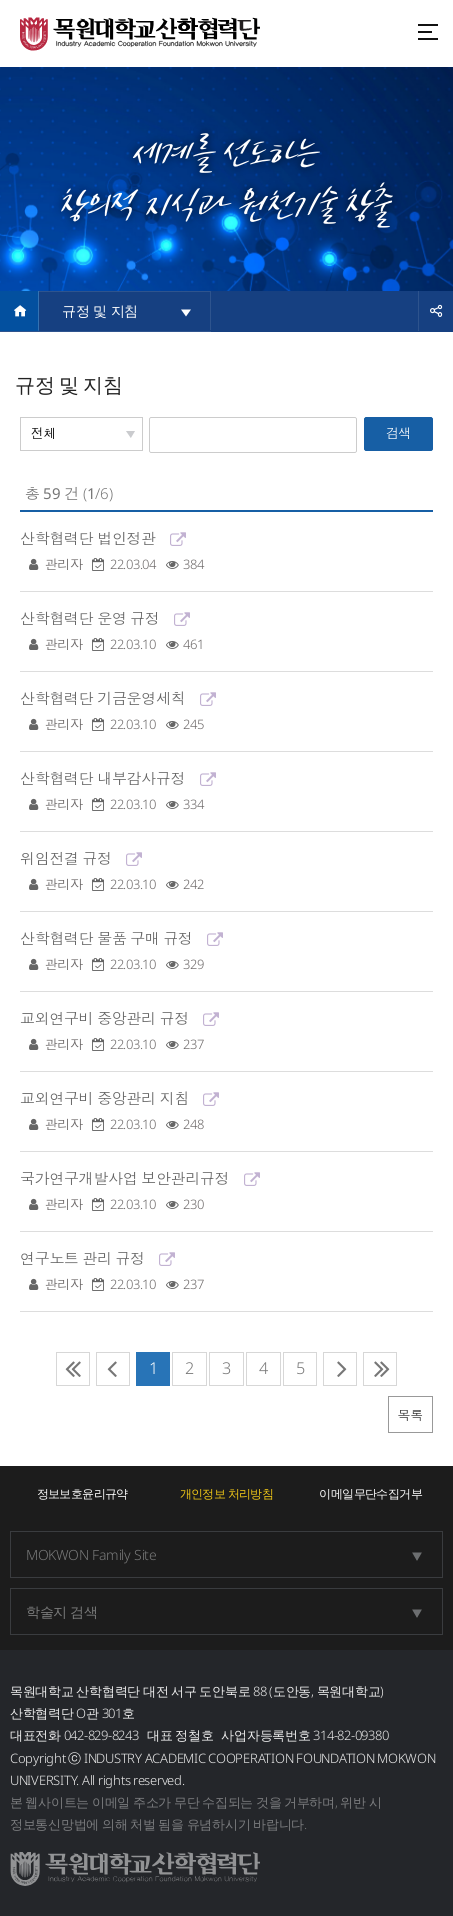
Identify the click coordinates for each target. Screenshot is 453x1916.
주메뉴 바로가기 (0, 0)
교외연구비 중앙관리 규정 (226, 1031)
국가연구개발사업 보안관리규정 (226, 1191)
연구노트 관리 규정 (226, 1271)
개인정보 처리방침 (227, 1493)
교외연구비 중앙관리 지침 (226, 1111)
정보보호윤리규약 (82, 1493)
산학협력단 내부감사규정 (226, 791)
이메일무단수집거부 (370, 1493)
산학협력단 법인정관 (226, 551)
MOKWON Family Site (91, 1554)
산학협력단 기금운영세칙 (226, 711)
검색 (398, 433)
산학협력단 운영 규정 (226, 631)
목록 (410, 1415)
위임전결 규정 (226, 871)
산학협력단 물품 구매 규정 (226, 951)
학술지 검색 (61, 1611)
